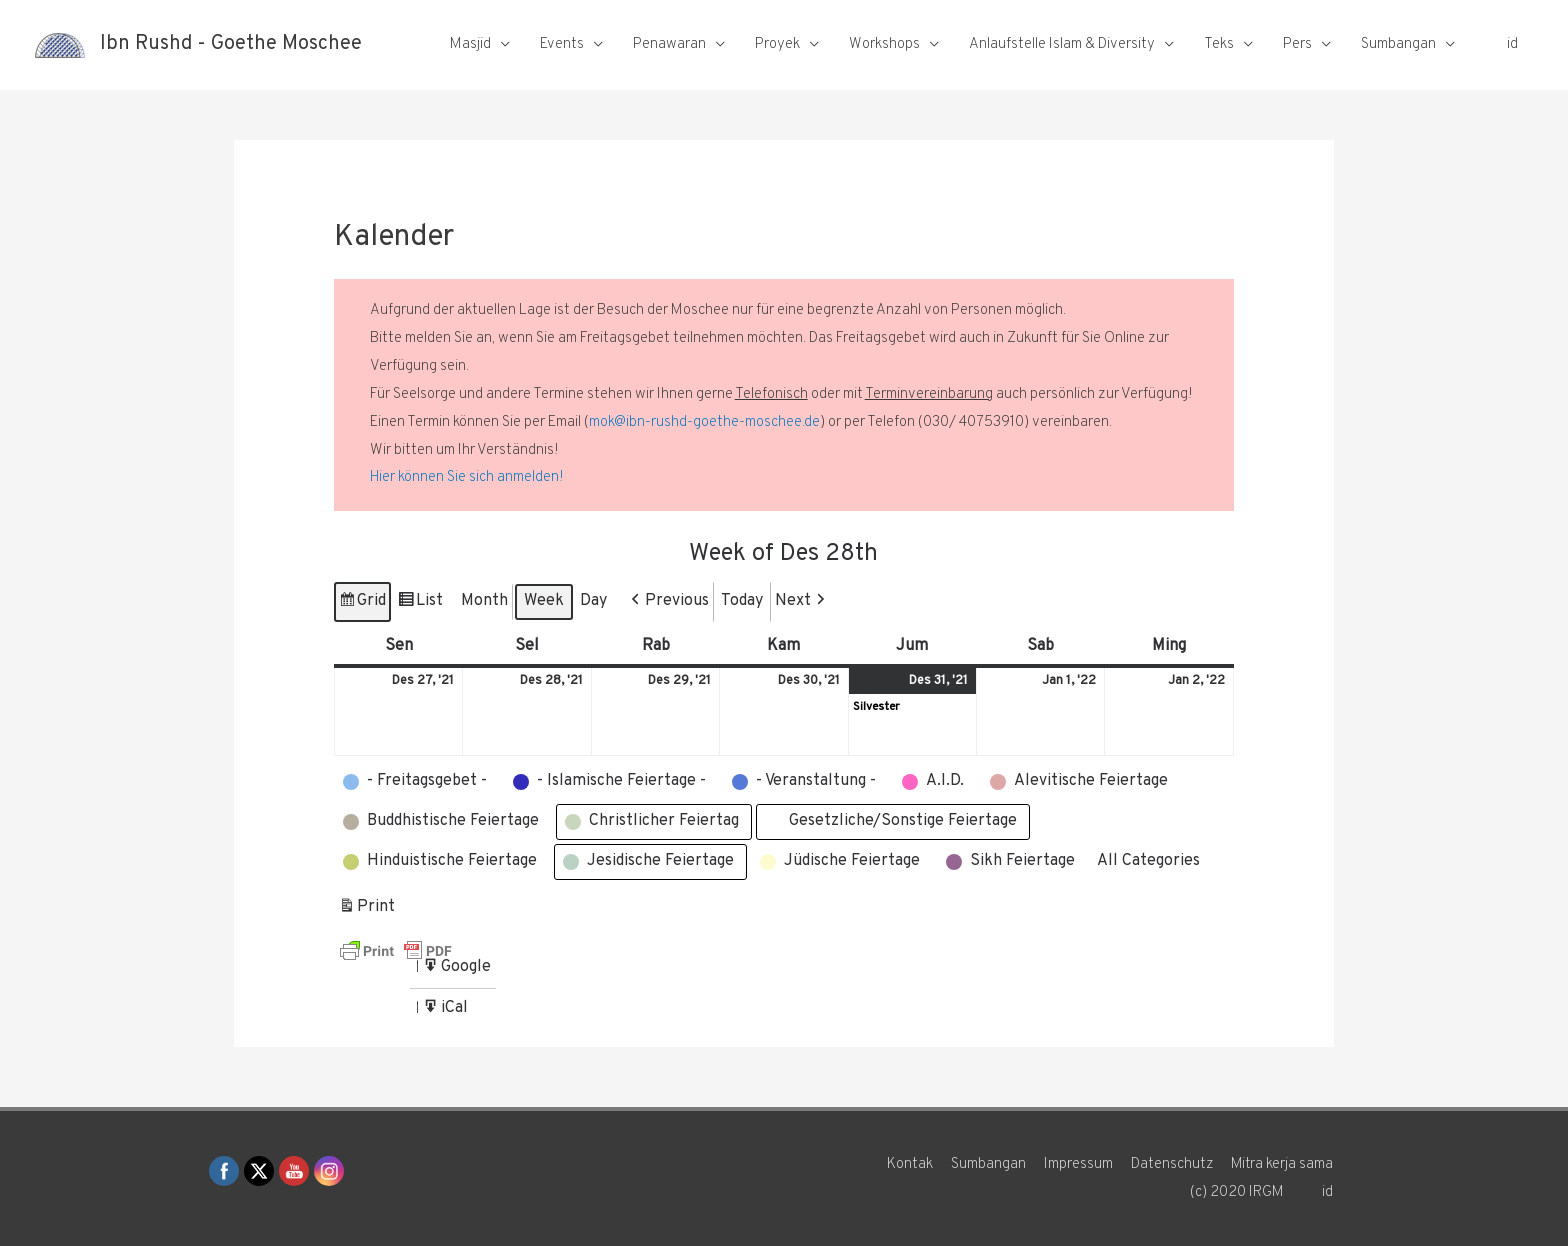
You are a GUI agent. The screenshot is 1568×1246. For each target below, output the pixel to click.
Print (366, 910)
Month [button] (484, 601)
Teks (1219, 44)
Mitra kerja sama (1282, 1164)
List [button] (420, 604)
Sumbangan (1398, 44)
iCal (447, 1011)
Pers (1297, 44)
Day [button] (593, 601)
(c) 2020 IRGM (1236, 1192)
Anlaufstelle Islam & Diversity (1062, 44)
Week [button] (544, 601)
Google (456, 970)
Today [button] (742, 601)
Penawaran (669, 44)
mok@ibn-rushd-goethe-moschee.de (704, 422)
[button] (668, 602)
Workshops (884, 44)
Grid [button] (362, 604)
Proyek (777, 44)
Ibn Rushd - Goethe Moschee (231, 45)
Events (562, 44)
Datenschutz (1171, 1164)
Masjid (470, 44)
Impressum (1077, 1164)
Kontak (909, 1164)
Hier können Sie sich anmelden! (467, 477)
